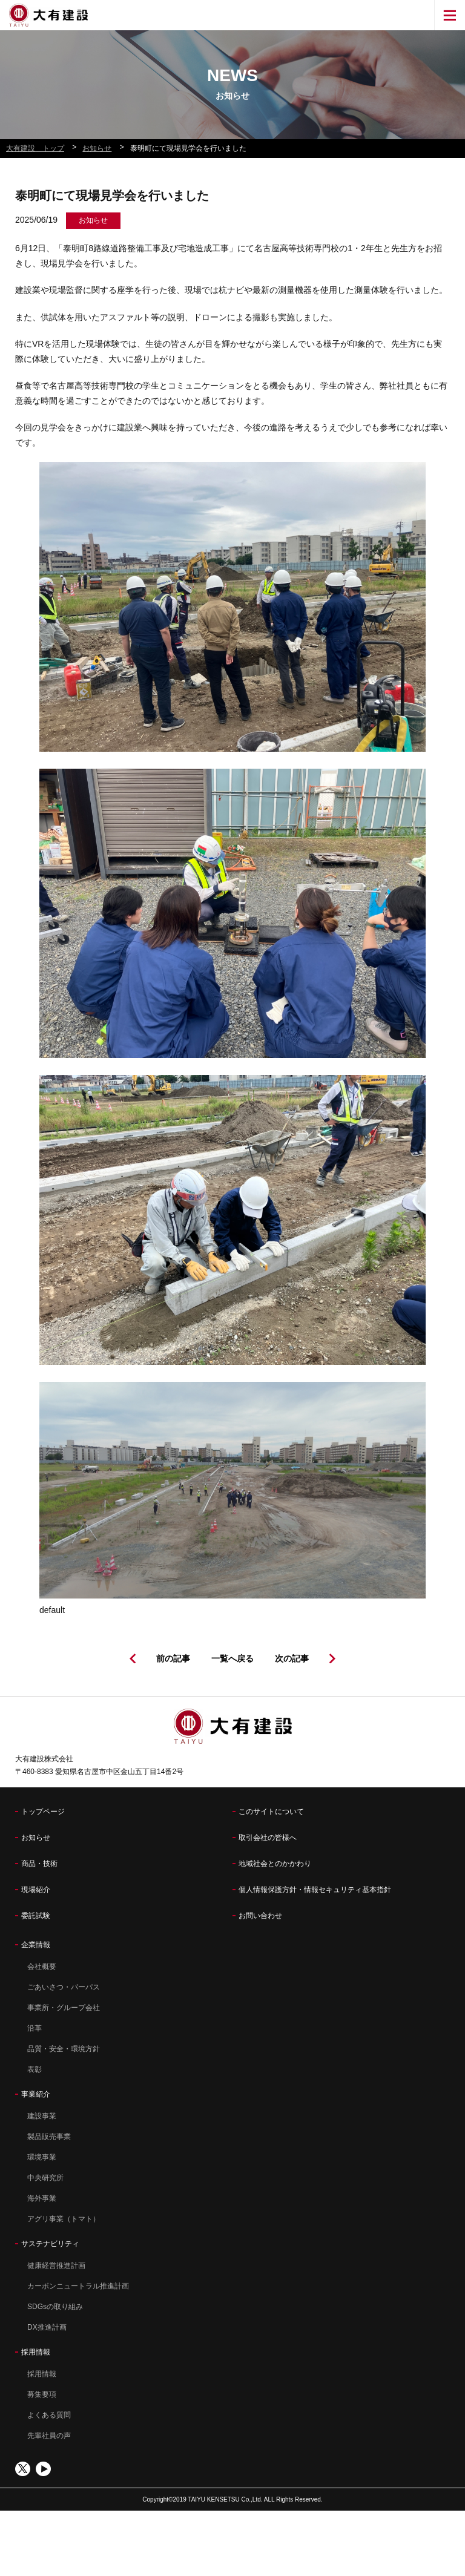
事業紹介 (35, 2094)
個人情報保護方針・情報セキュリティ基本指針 (315, 1889)
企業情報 (35, 1944)
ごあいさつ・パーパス (63, 1987)
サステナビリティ (50, 2243)
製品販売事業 (49, 2136)
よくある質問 (49, 2415)
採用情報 (35, 2352)
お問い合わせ (260, 1915)
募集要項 (41, 2394)
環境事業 (41, 2157)
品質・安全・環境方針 (63, 2049)
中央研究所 (45, 2178)
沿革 (34, 2028)
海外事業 (41, 2198)
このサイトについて (271, 1811)
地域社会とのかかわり (275, 1863)
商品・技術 (39, 1863)
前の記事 (173, 1658)
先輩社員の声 (49, 2435)
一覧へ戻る (232, 1658)
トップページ (43, 1811)
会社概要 (41, 1966)
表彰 (34, 2069)
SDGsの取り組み (55, 2306)
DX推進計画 (47, 2327)
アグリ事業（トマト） (63, 2219)
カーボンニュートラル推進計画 (78, 2286)
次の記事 (292, 1658)
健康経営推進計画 (56, 2265)
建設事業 (41, 2116)
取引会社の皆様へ (268, 1837)
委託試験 (35, 1915)
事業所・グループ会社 (63, 2007)
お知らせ (35, 1837)
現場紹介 (35, 1889)
